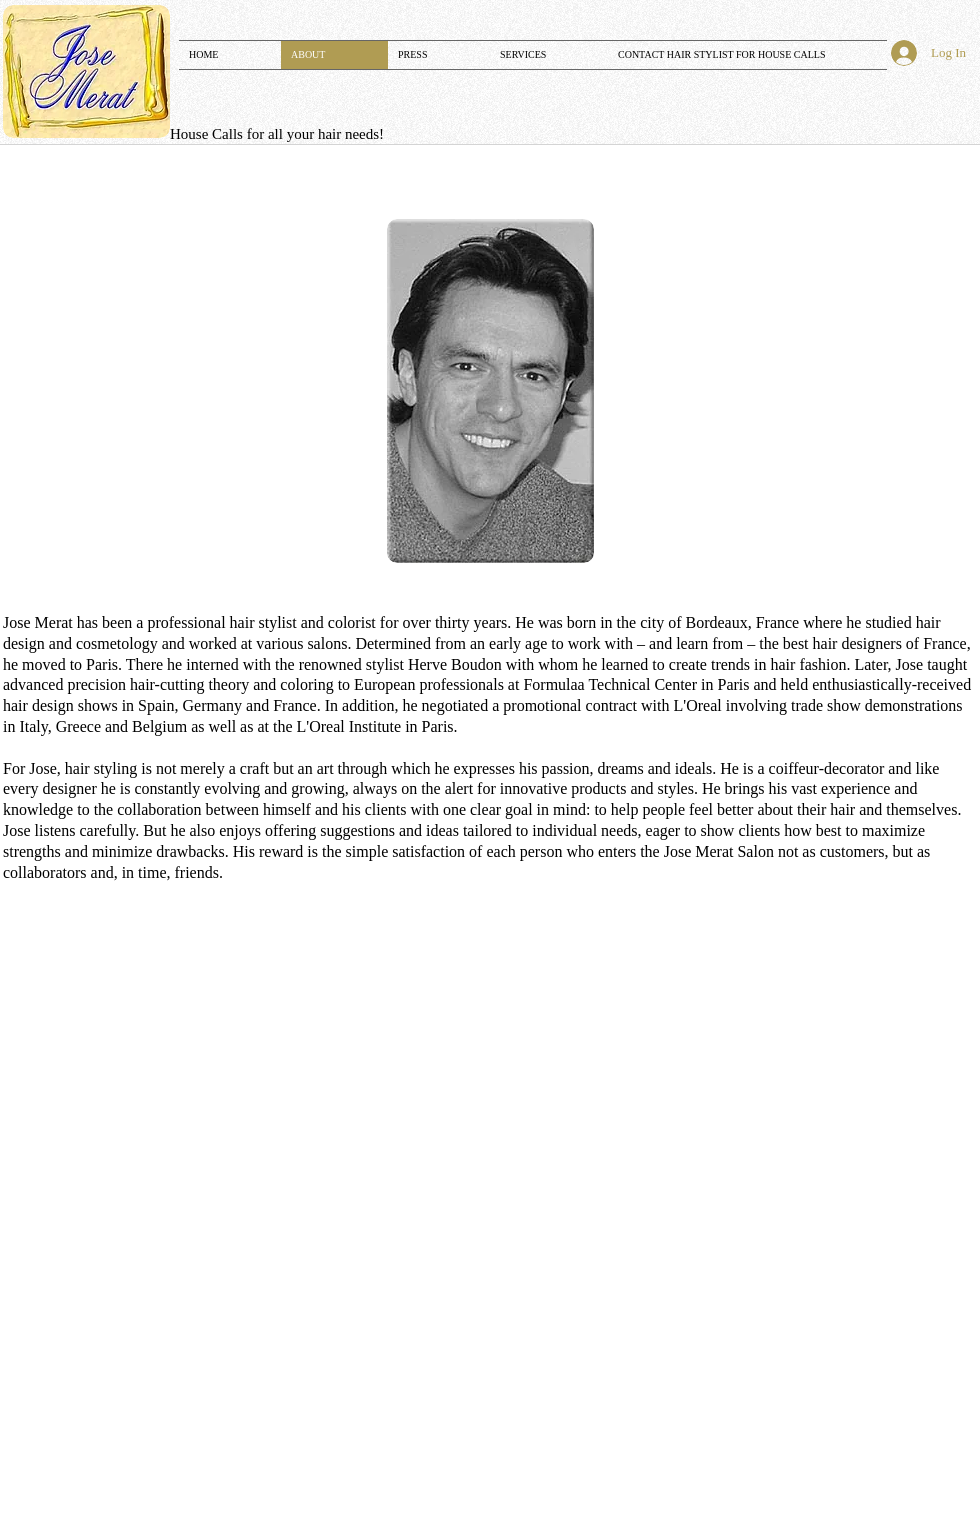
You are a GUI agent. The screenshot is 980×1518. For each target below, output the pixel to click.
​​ (277, 134)
